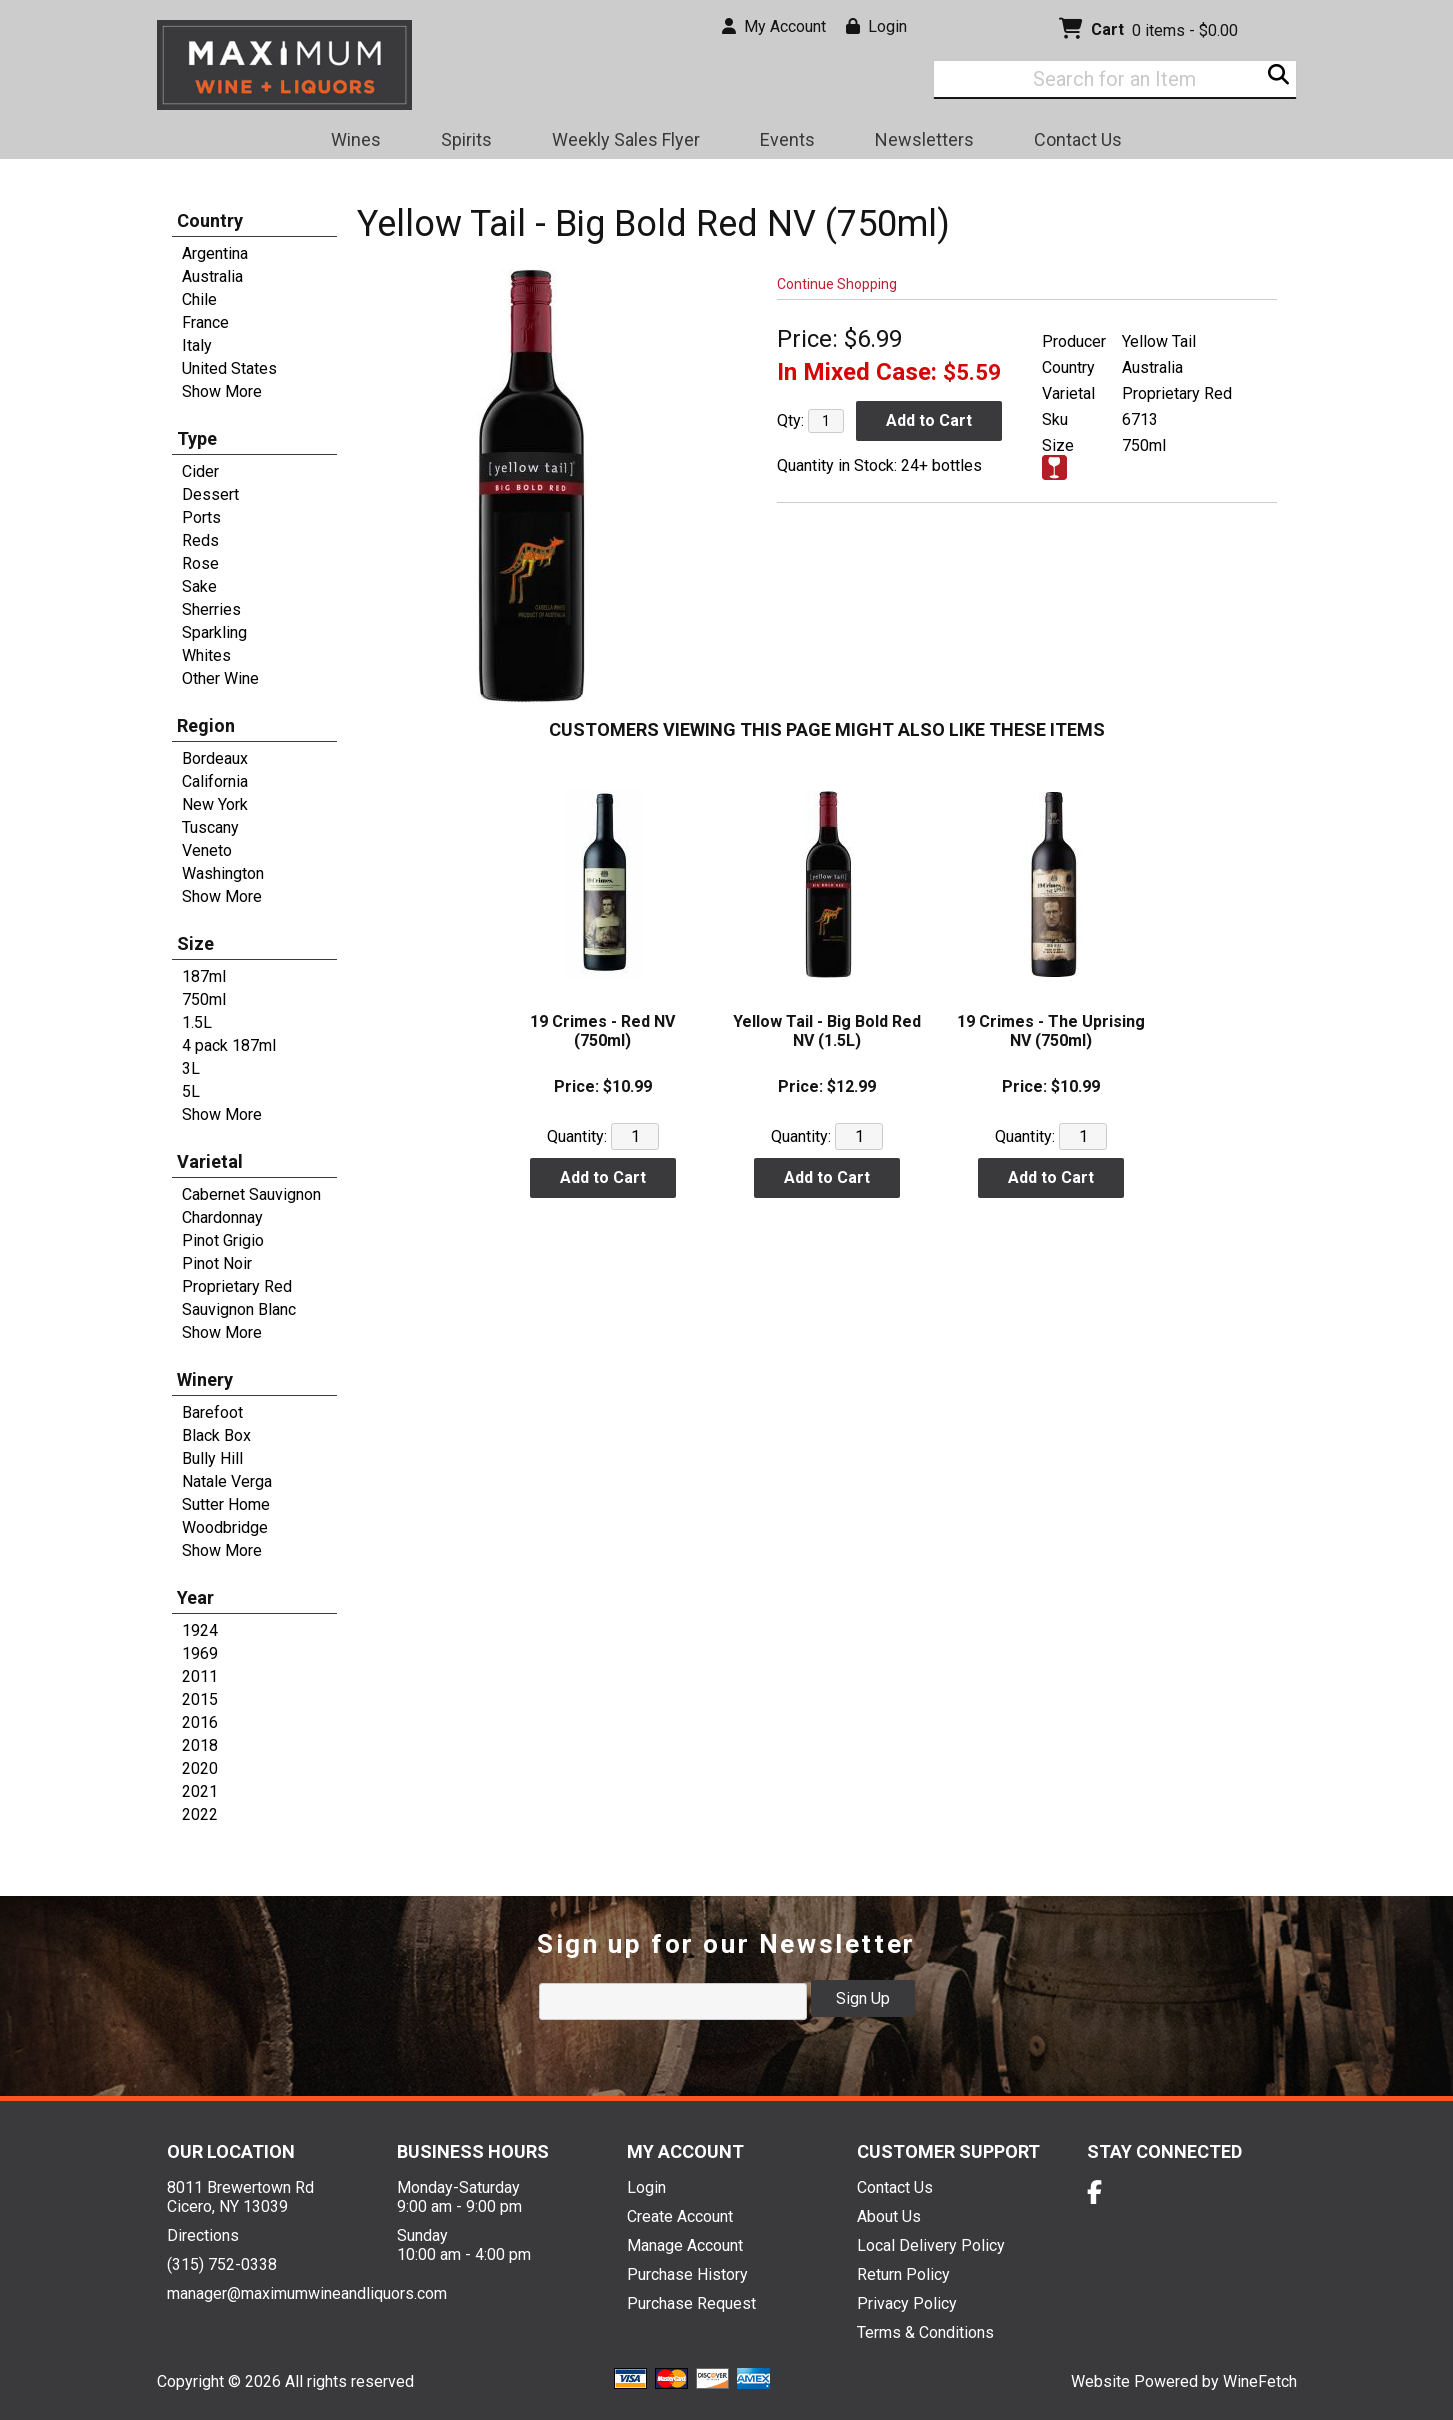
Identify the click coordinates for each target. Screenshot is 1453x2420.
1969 (200, 1653)
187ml (204, 976)
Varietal (210, 1161)
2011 (200, 1676)
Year (195, 1597)
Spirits (460, 142)
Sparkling (214, 632)
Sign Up (863, 1998)
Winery (205, 1379)
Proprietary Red (237, 1286)
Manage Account (685, 2245)
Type (197, 438)
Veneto (207, 850)
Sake (199, 586)
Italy (197, 345)
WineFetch (1260, 2381)
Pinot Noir (217, 1263)
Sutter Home (226, 1504)
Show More (222, 391)
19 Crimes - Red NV (602, 1031)
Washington (223, 873)
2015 (200, 1699)
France (205, 322)
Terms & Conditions (925, 2332)
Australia (212, 276)
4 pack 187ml (229, 1045)
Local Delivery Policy (931, 2245)
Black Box (216, 1435)
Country (210, 220)
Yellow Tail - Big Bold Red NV (827, 1031)
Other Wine (220, 678)
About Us (889, 2216)
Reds (200, 540)
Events (787, 139)
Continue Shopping (837, 284)
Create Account (680, 2216)
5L (191, 1091)
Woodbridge (225, 1527)
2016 (200, 1722)
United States (229, 368)
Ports (201, 517)
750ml (204, 999)
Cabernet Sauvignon (251, 1194)
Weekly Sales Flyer (626, 139)
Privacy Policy (907, 2303)
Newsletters (918, 142)
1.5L (197, 1022)
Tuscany (210, 827)
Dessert (210, 494)
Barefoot (212, 1412)
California (215, 781)
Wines (349, 142)
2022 (200, 1814)
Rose (200, 563)
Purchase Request (691, 2303)
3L (191, 1068)
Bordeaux (215, 758)
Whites (206, 655)
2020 (200, 1768)
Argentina (215, 253)
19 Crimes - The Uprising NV (1051, 1031)
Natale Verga (227, 1481)
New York (215, 804)
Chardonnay (222, 1217)
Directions (203, 2235)
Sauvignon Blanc (239, 1309)
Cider (200, 471)
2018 (200, 1745)
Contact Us (1078, 139)
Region (206, 725)
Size (195, 943)
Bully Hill (212, 1458)
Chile (199, 299)
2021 (200, 1791)
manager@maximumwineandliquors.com (307, 2293)
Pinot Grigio (223, 1240)
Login (876, 26)
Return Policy (903, 2274)
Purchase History (687, 2274)
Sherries (211, 609)
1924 (200, 1630)
